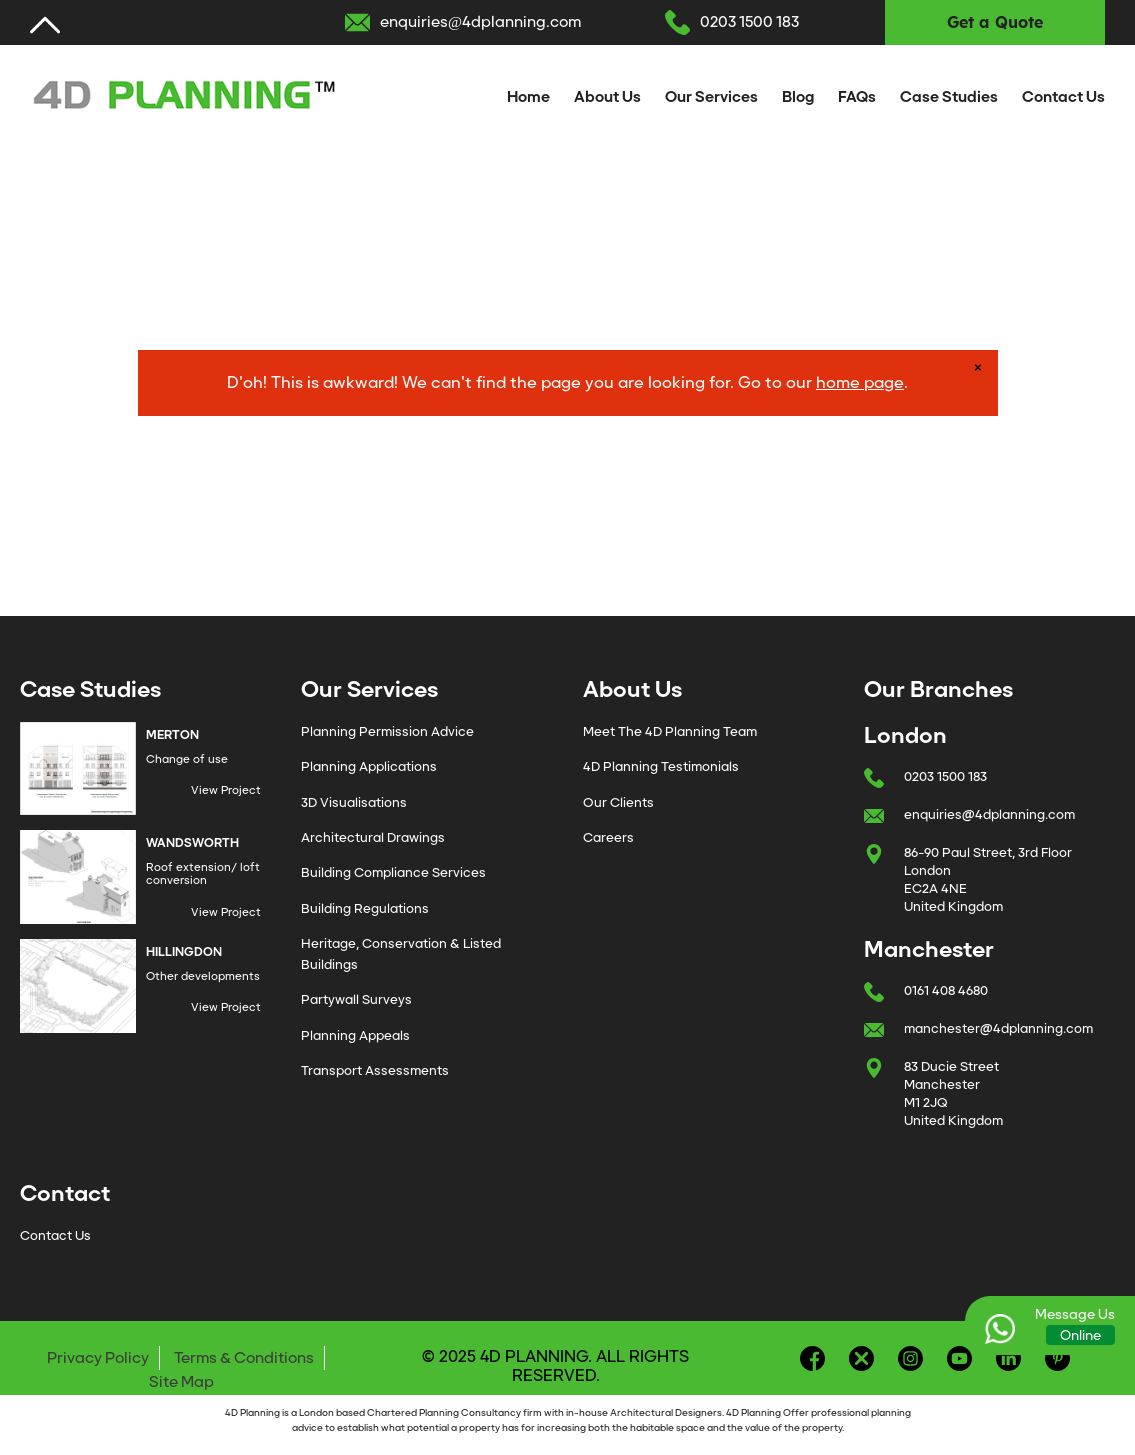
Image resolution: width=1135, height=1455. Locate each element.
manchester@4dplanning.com (998, 1028)
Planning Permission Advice (387, 731)
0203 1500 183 (749, 22)
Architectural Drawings (373, 837)
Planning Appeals (355, 1035)
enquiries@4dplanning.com (480, 22)
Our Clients (618, 802)
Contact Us (1063, 97)
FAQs (857, 97)
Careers (608, 837)
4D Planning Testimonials (661, 766)
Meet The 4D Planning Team (670, 731)
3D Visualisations (354, 802)
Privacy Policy (98, 1358)
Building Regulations (365, 908)
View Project (226, 790)
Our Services (711, 97)
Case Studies (949, 97)
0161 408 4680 (946, 990)
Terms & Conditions (244, 1358)
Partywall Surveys (356, 999)
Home (528, 97)
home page (860, 382)
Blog (798, 97)
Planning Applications (369, 766)
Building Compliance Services (393, 872)
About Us (607, 97)
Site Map (181, 1382)
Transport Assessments (375, 1070)
